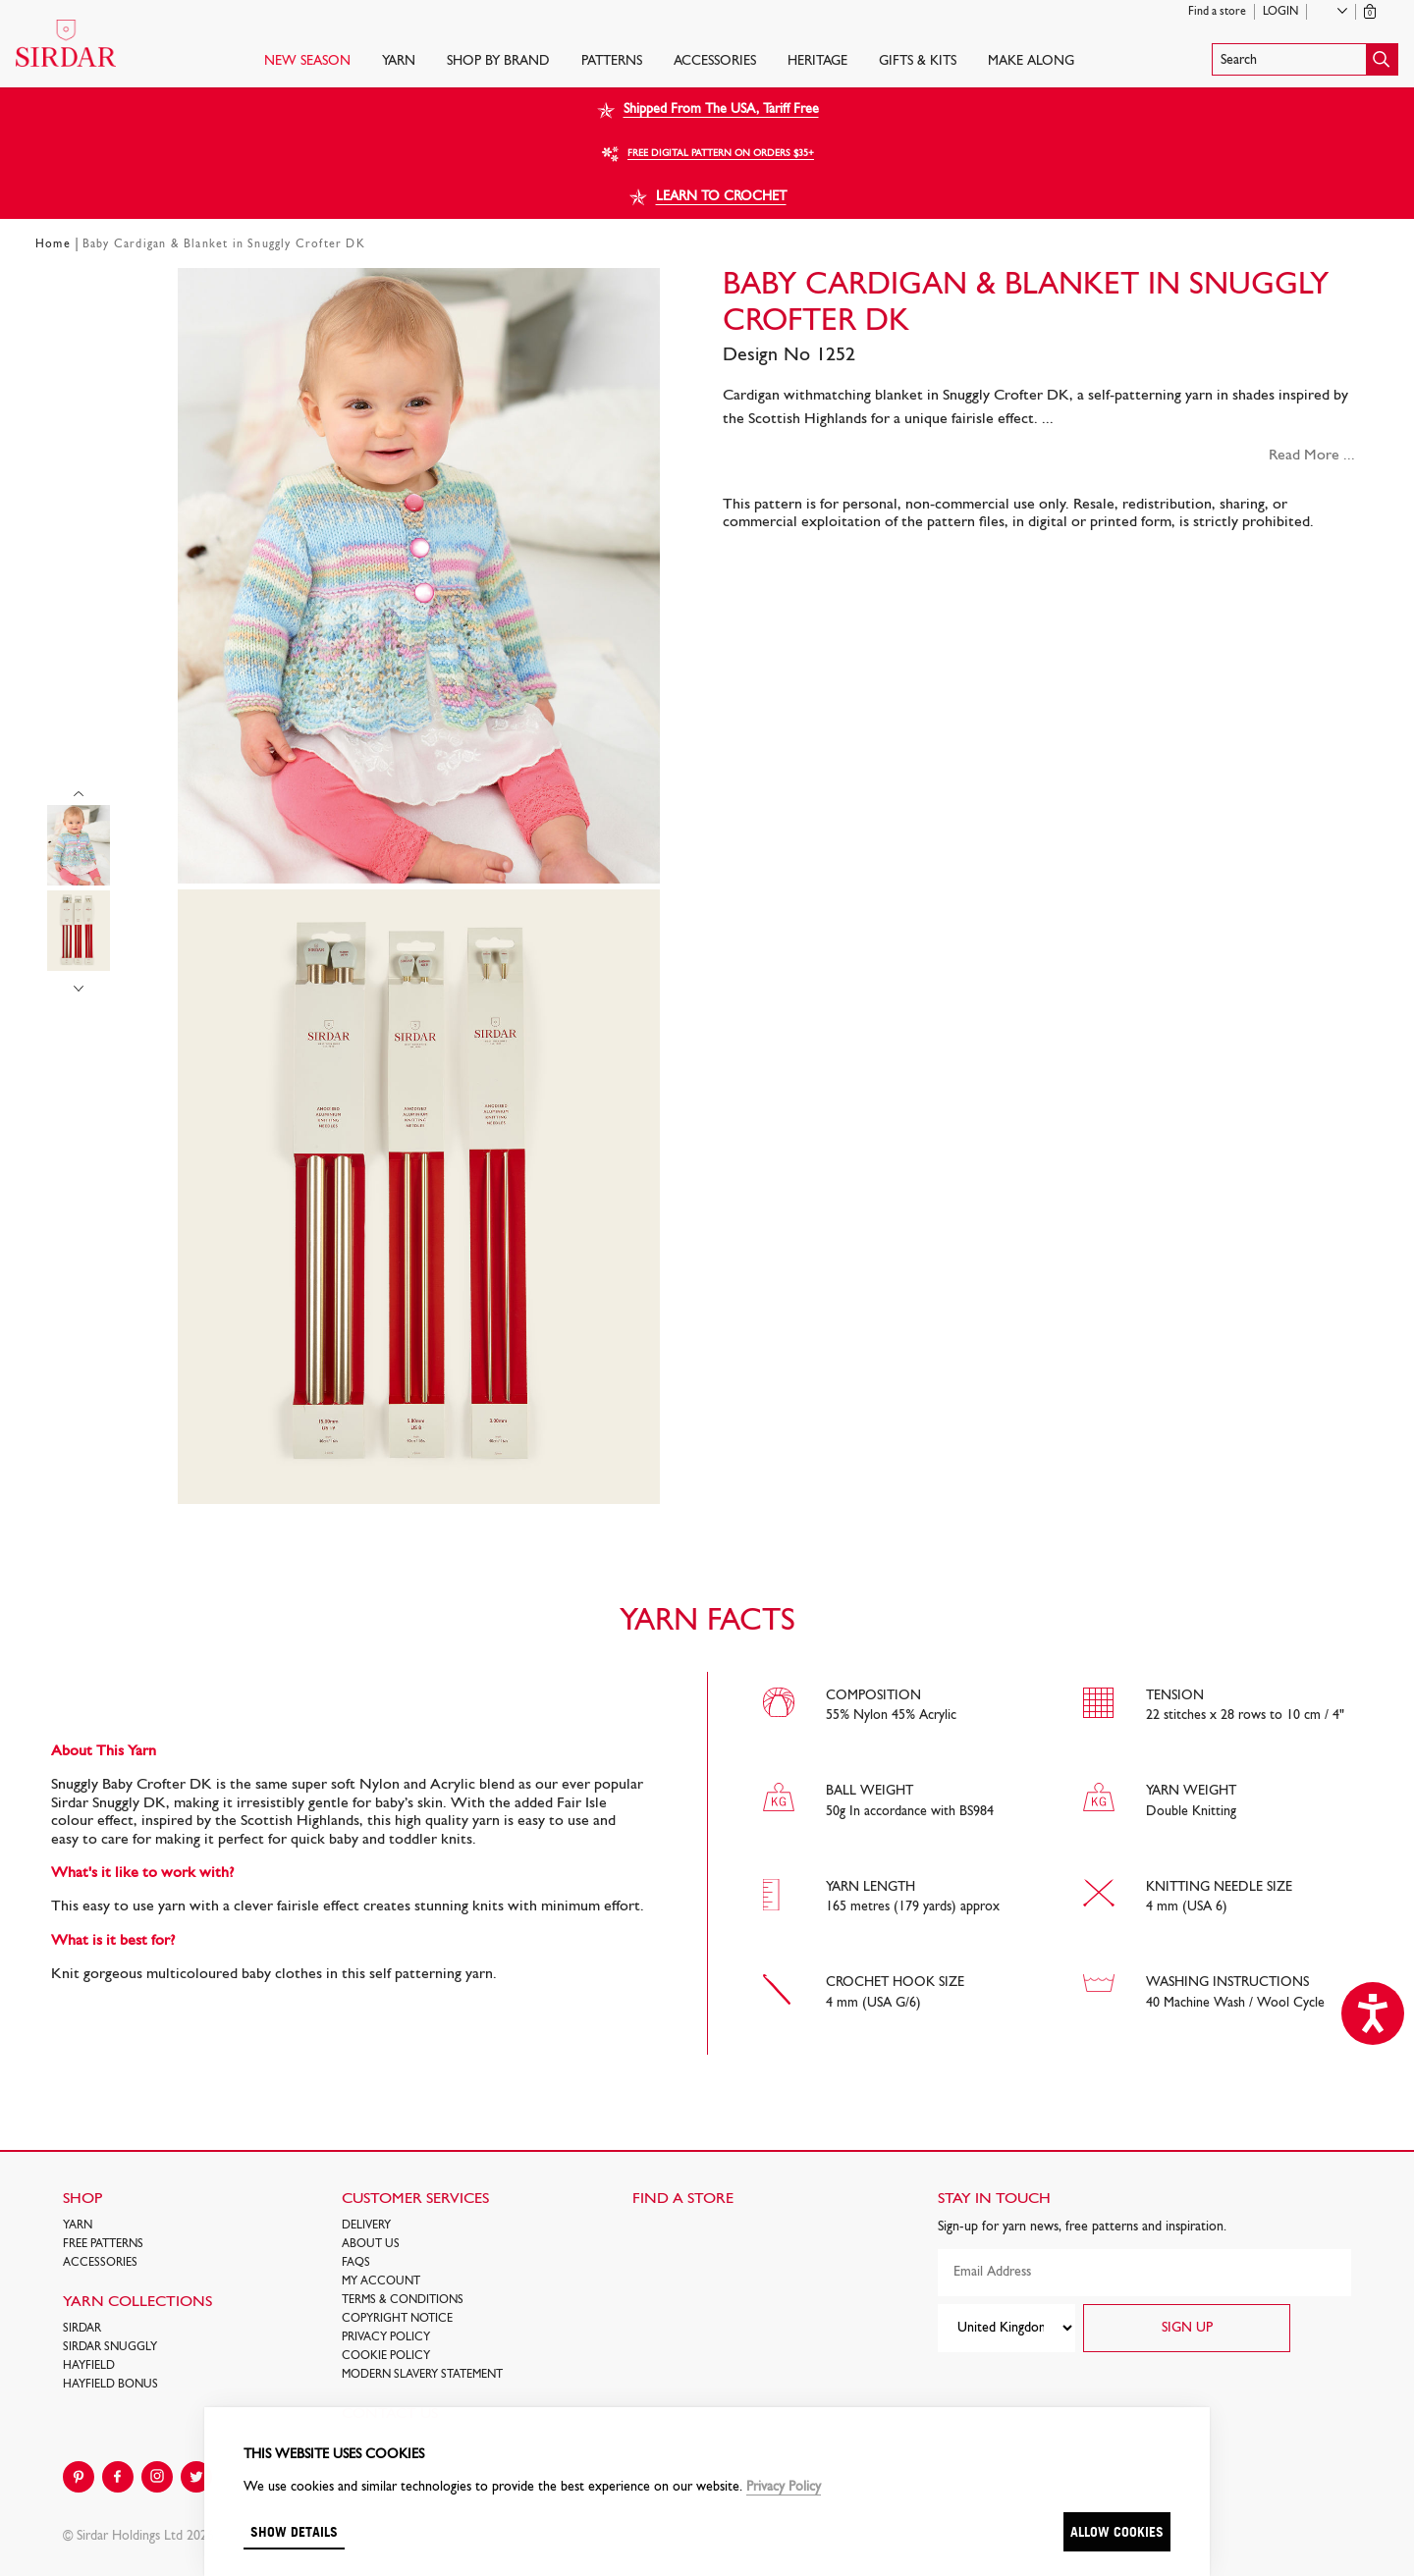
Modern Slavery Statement (422, 2375)
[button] (1305, 59)
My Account (381, 2281)
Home (53, 244)
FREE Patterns (103, 2244)
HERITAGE (817, 61)
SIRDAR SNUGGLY (110, 2347)
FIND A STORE (683, 2199)
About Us (371, 2244)
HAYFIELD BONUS (110, 2384)
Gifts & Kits (917, 61)
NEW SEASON (307, 61)
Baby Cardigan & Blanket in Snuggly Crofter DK (223, 244)
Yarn (398, 61)
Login (1280, 12)
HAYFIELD (89, 2366)
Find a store (1217, 12)
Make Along (1031, 61)
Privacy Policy (386, 2337)
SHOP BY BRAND (498, 61)
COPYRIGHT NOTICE (397, 2319)
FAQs (356, 2263)
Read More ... (1312, 455)
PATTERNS (611, 61)
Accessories (715, 61)
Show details (294, 2531)
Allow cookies (1117, 2531)
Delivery (366, 2225)
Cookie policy (386, 2356)
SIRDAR (82, 2328)
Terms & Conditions (402, 2300)
